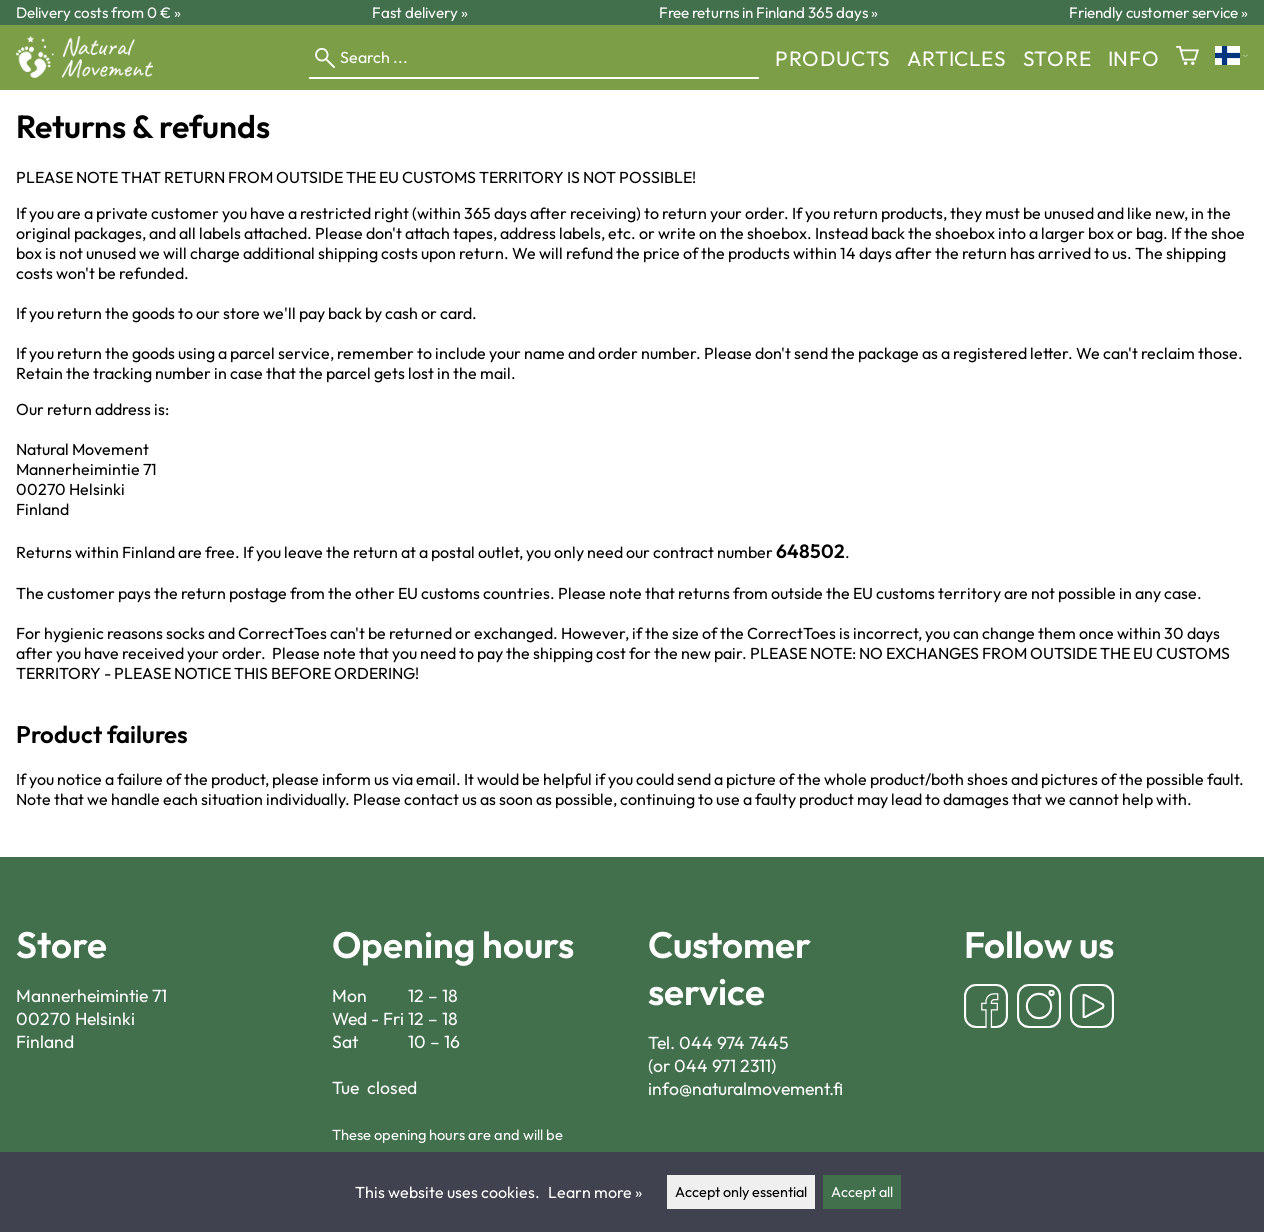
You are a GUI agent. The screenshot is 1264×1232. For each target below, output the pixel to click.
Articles (956, 58)
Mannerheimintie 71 (91, 995)
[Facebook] (986, 1008)
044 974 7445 (734, 1042)
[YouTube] (1092, 1008)
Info (1134, 58)
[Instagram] (1039, 1008)
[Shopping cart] (1187, 57)
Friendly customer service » (1158, 12)
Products (833, 58)
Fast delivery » (420, 12)
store (1057, 58)
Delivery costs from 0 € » (98, 12)
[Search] (534, 58)
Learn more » (595, 1192)
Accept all (862, 1192)
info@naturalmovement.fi (745, 1088)
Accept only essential (741, 1192)
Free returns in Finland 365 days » (768, 12)
